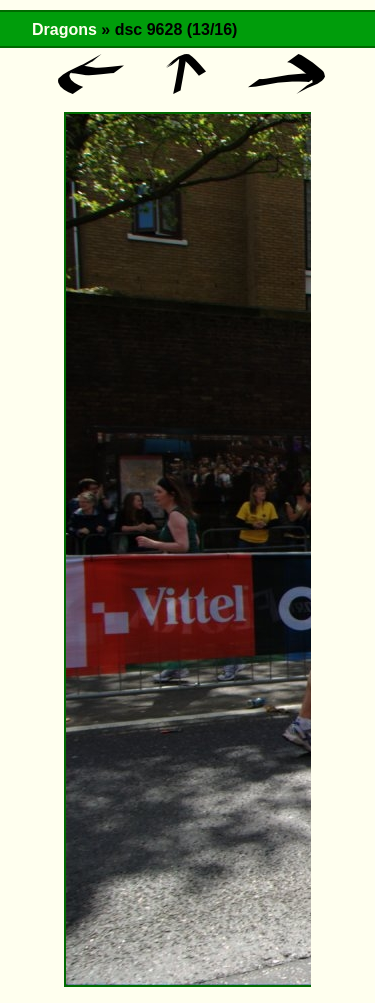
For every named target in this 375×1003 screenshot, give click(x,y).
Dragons (64, 29)
